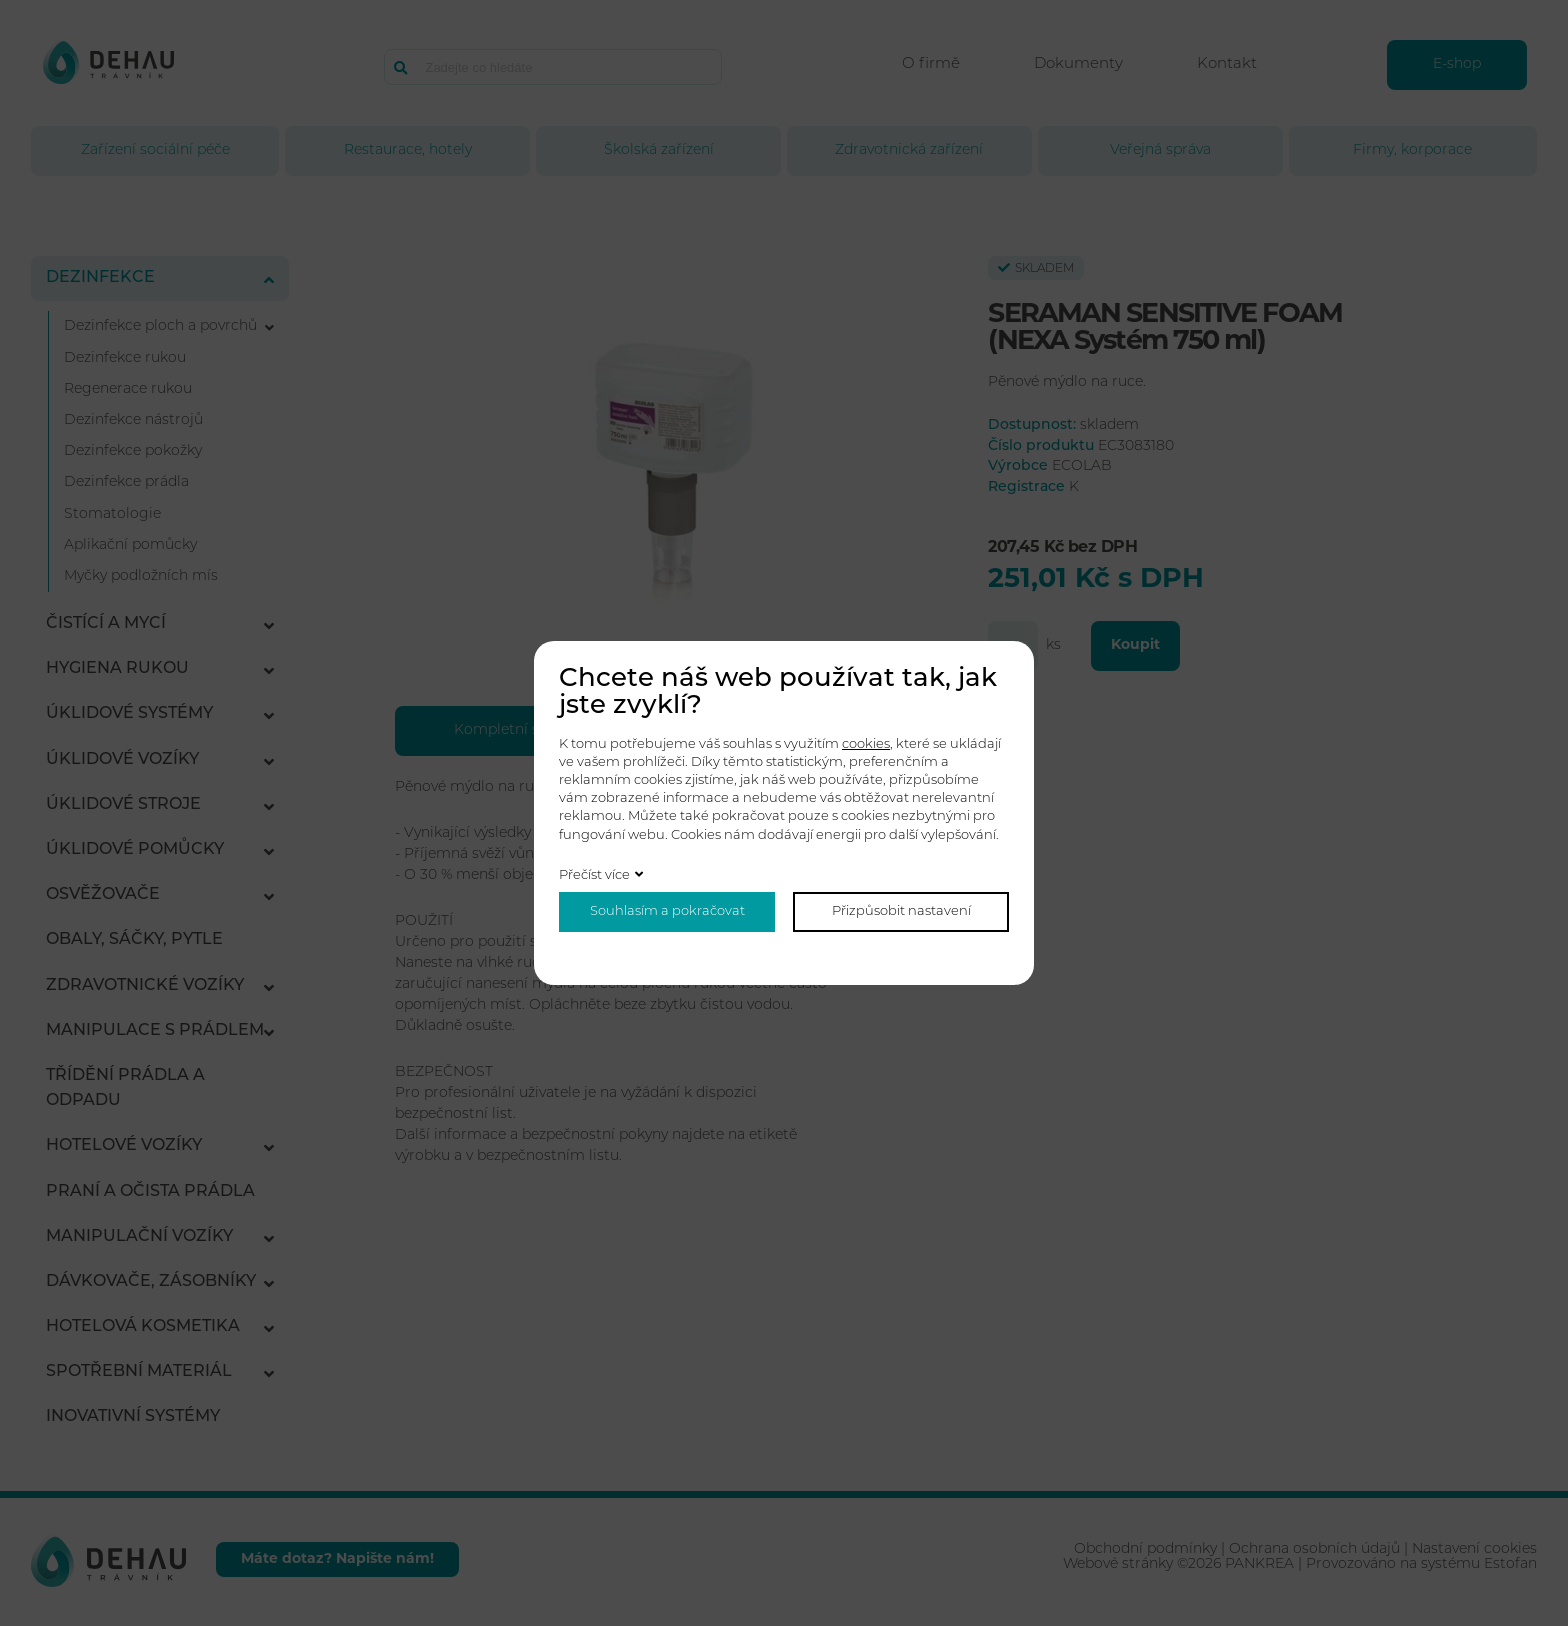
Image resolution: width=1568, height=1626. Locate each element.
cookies (866, 744)
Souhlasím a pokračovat (667, 911)
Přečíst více (594, 875)
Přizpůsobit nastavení (901, 911)
